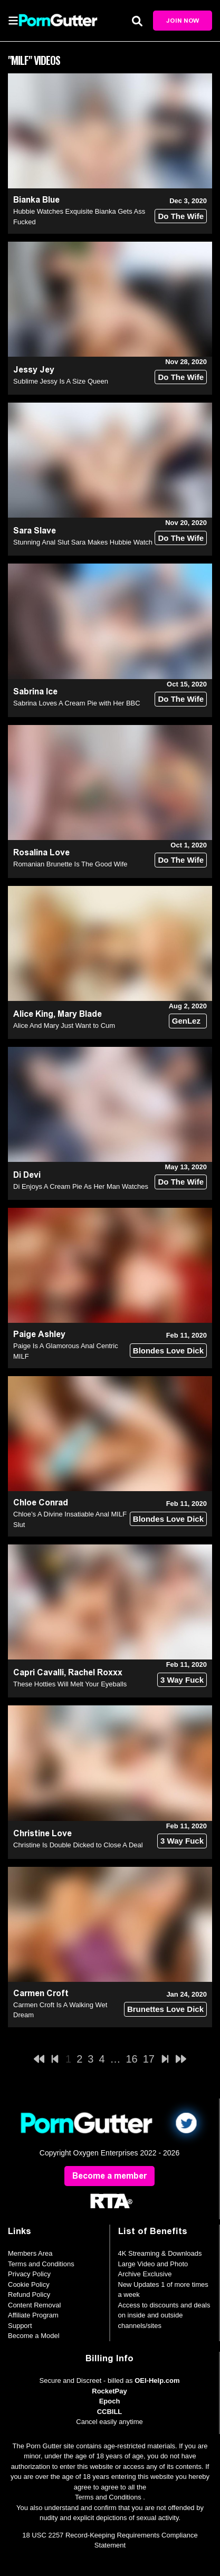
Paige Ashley (39, 1334)
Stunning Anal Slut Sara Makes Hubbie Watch (82, 542)
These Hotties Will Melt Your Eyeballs (70, 1684)
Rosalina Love (41, 852)
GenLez (186, 1020)
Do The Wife (181, 216)
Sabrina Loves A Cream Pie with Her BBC (76, 703)
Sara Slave (34, 531)
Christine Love (42, 1833)
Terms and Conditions (41, 2264)
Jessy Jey (33, 370)
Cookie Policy (29, 2284)
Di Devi (27, 1175)
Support (20, 2326)
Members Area (30, 2253)
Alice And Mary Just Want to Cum (64, 1025)
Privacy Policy (29, 2274)
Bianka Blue (36, 200)
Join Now (182, 20)
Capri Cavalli (38, 1672)
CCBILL (109, 2412)
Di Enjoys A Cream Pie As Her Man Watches (80, 1186)
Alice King (33, 1014)
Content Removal (34, 2305)
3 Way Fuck (182, 1679)
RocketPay (109, 2391)
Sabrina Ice (35, 691)
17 (149, 2059)
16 (132, 2059)
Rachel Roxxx (95, 1672)
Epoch (109, 2401)
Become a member (109, 2176)
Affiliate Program (33, 2315)
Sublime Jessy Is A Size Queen (60, 381)
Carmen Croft (41, 1993)
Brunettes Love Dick (165, 2009)
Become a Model (34, 2336)
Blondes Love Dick (168, 1350)
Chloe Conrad (40, 1502)
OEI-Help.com (157, 2380)
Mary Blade (80, 1014)
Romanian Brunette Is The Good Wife (70, 864)
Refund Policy (29, 2294)
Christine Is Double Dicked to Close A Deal (78, 1845)
